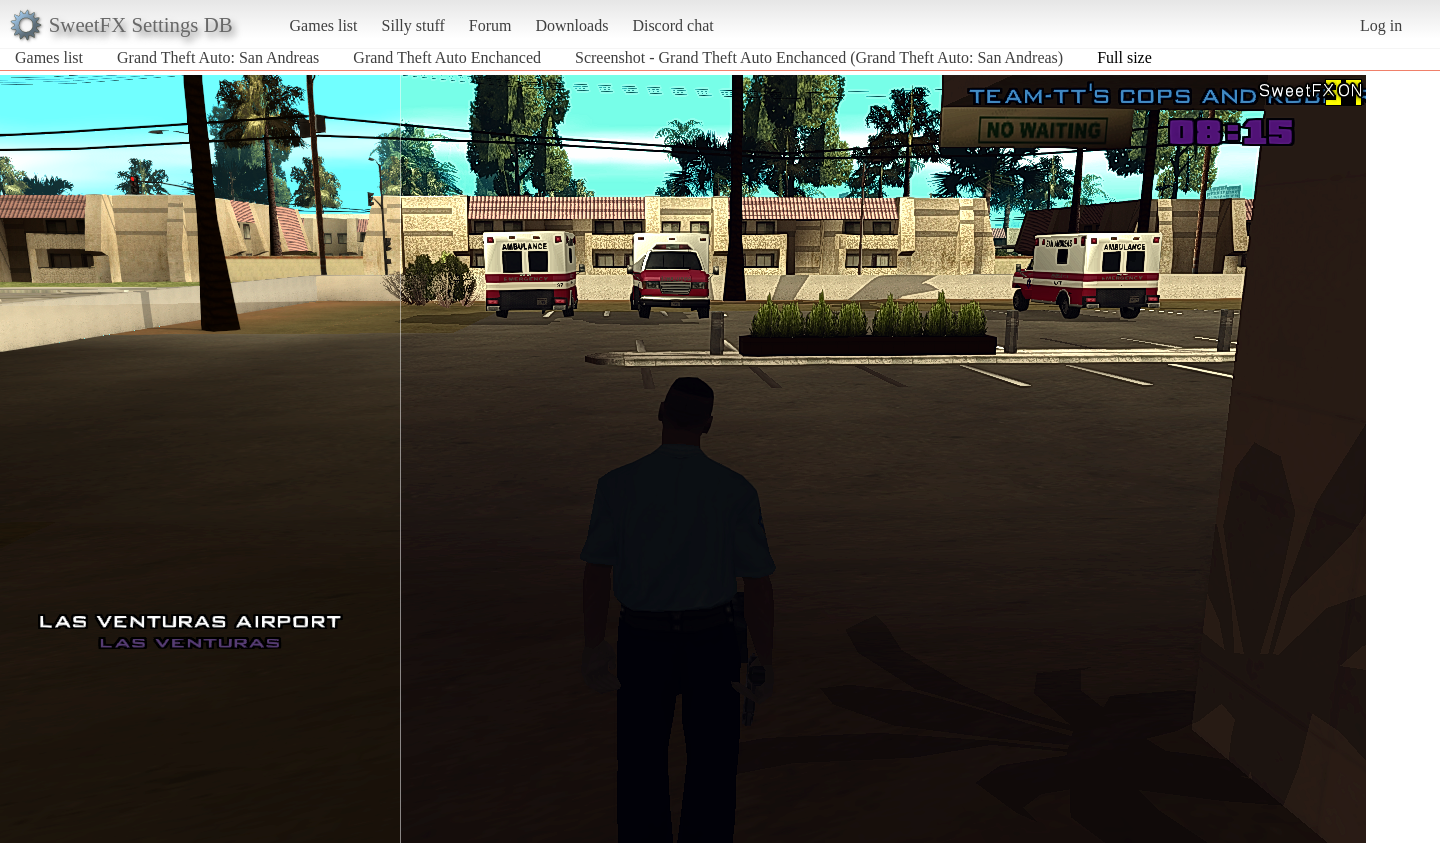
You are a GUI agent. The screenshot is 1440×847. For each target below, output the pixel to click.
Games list (324, 25)
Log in (1381, 25)
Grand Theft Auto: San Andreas (218, 57)
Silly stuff (413, 25)
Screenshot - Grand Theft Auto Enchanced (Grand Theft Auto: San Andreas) (819, 57)
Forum (490, 25)
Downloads (571, 25)
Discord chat (672, 25)
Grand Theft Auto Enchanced (447, 57)
